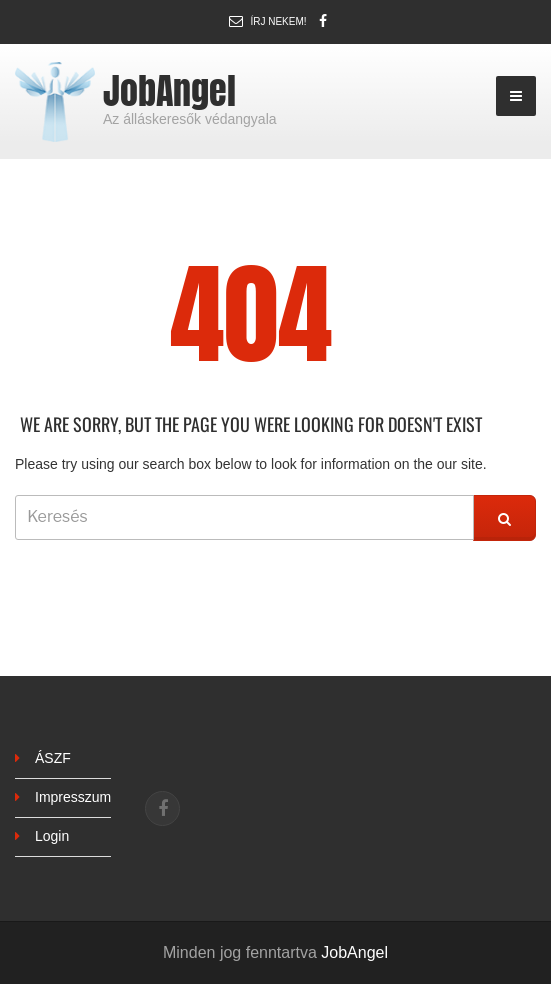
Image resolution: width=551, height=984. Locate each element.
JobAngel (169, 91)
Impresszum (73, 797)
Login (52, 836)
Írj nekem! (278, 21)
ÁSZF (53, 758)
